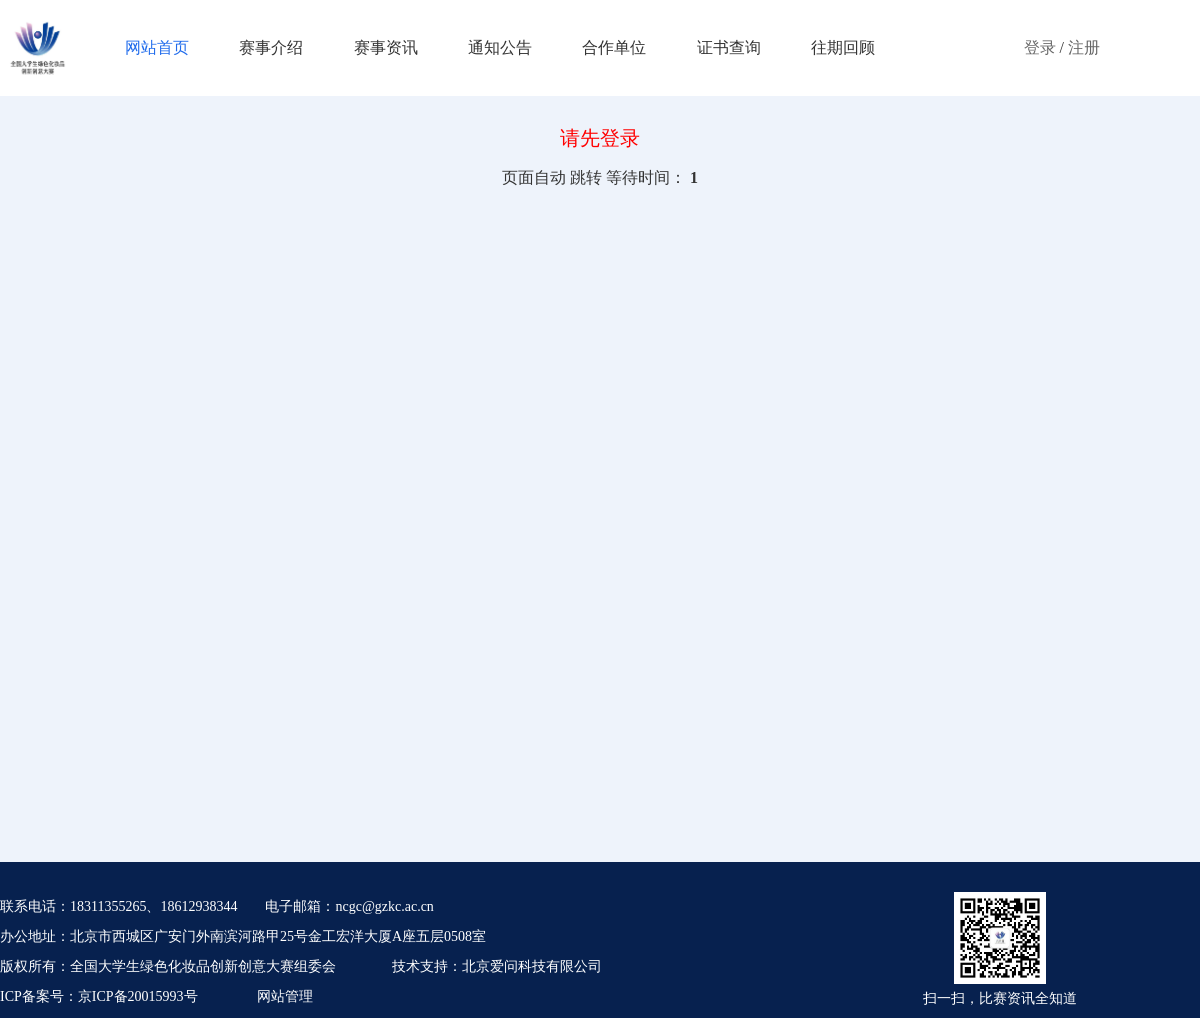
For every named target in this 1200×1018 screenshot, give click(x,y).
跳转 (586, 177)
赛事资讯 (386, 47)
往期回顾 (843, 47)
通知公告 (500, 47)
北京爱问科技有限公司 (532, 966)
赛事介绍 (271, 47)
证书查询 (729, 47)
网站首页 (157, 47)
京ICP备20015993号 (138, 996)
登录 (1040, 47)
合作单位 (614, 47)
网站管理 (285, 996)
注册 (1084, 47)
